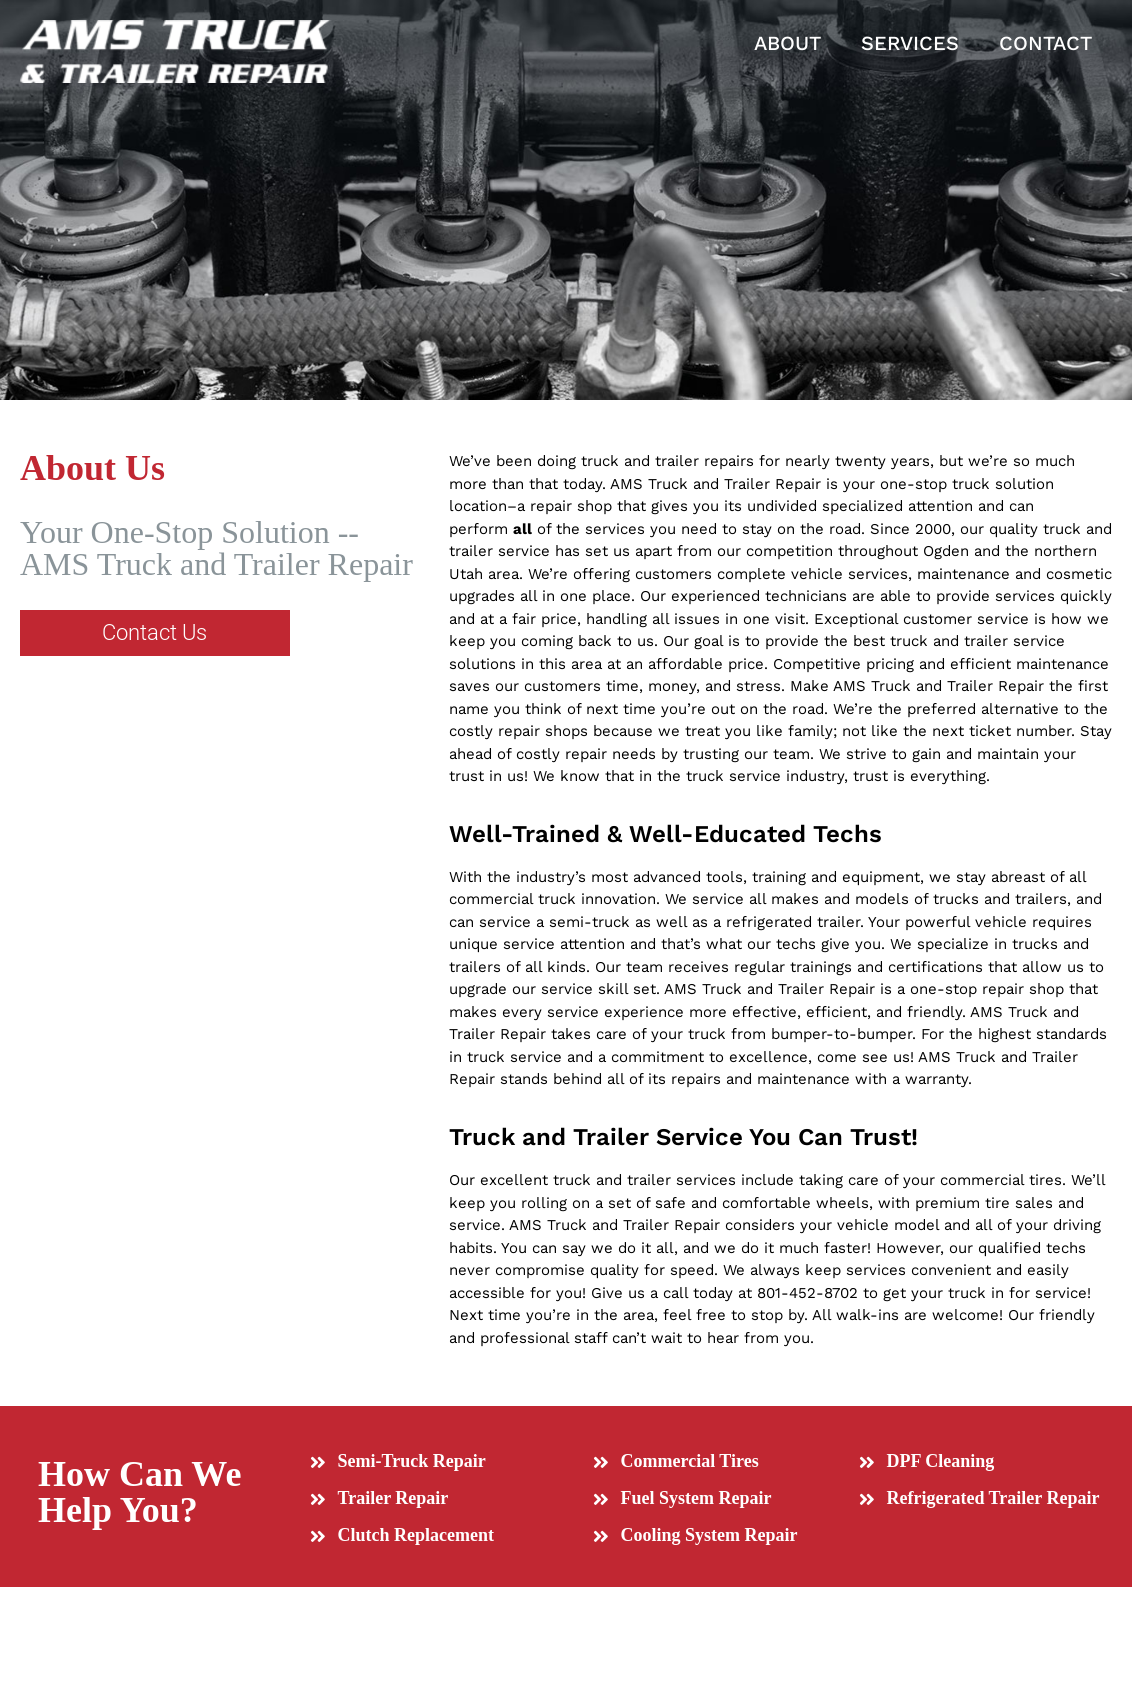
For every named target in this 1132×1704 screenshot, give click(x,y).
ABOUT (787, 43)
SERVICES (910, 43)
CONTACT (1045, 43)
